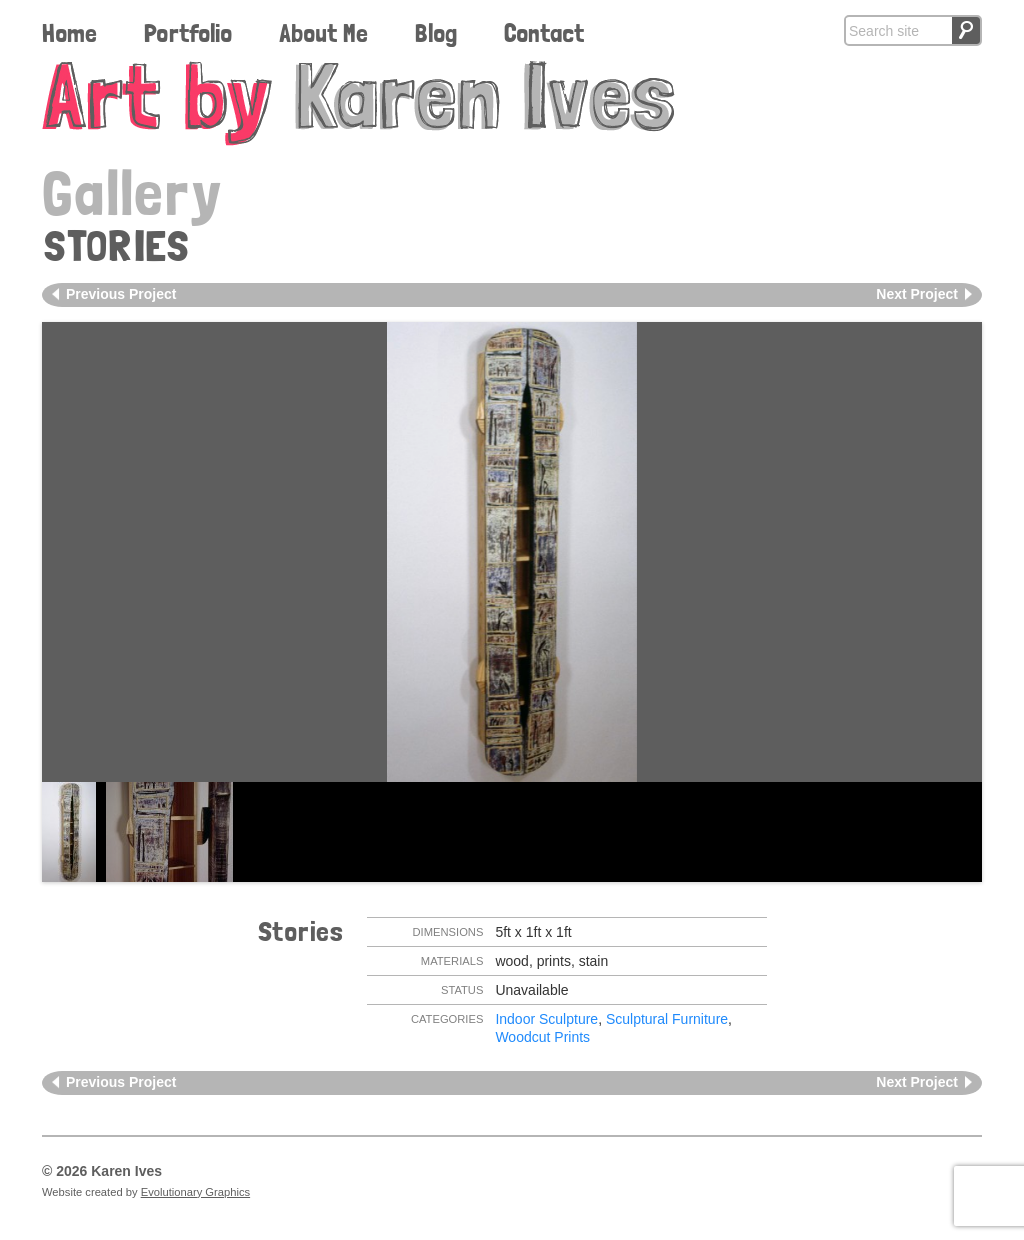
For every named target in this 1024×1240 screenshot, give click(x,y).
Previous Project (121, 294)
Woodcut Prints (542, 1037)
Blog (436, 33)
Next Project (917, 294)
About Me (323, 33)
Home (69, 33)
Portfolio (188, 33)
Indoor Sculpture (546, 1019)
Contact (544, 33)
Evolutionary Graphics (195, 1192)
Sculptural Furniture (667, 1019)
